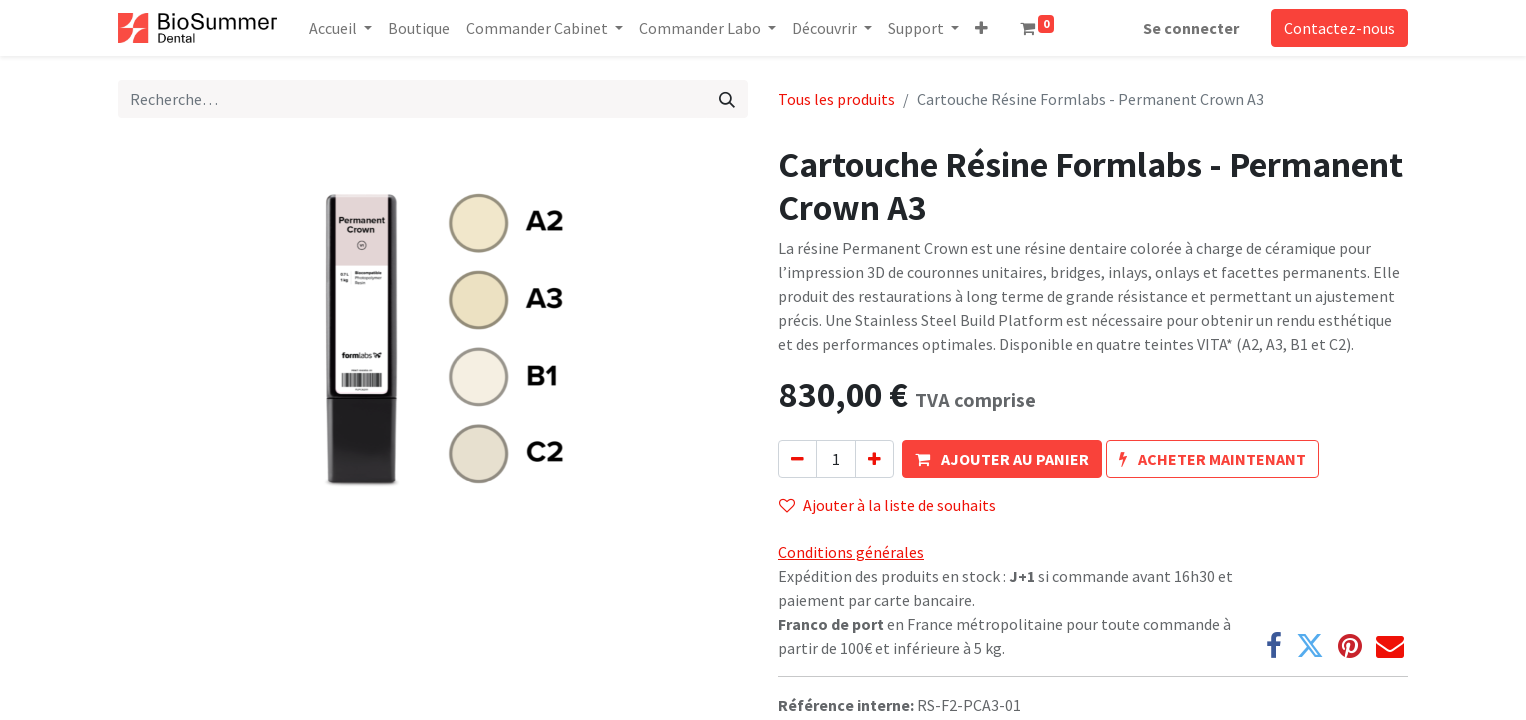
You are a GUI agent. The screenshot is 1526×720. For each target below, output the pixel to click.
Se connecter (1191, 28)
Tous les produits (836, 99)
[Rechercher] (727, 99)
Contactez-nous (1339, 28)
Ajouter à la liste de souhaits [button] (887, 505)
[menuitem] (419, 28)
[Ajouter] (874, 459)
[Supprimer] (797, 459)
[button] (981, 28)
